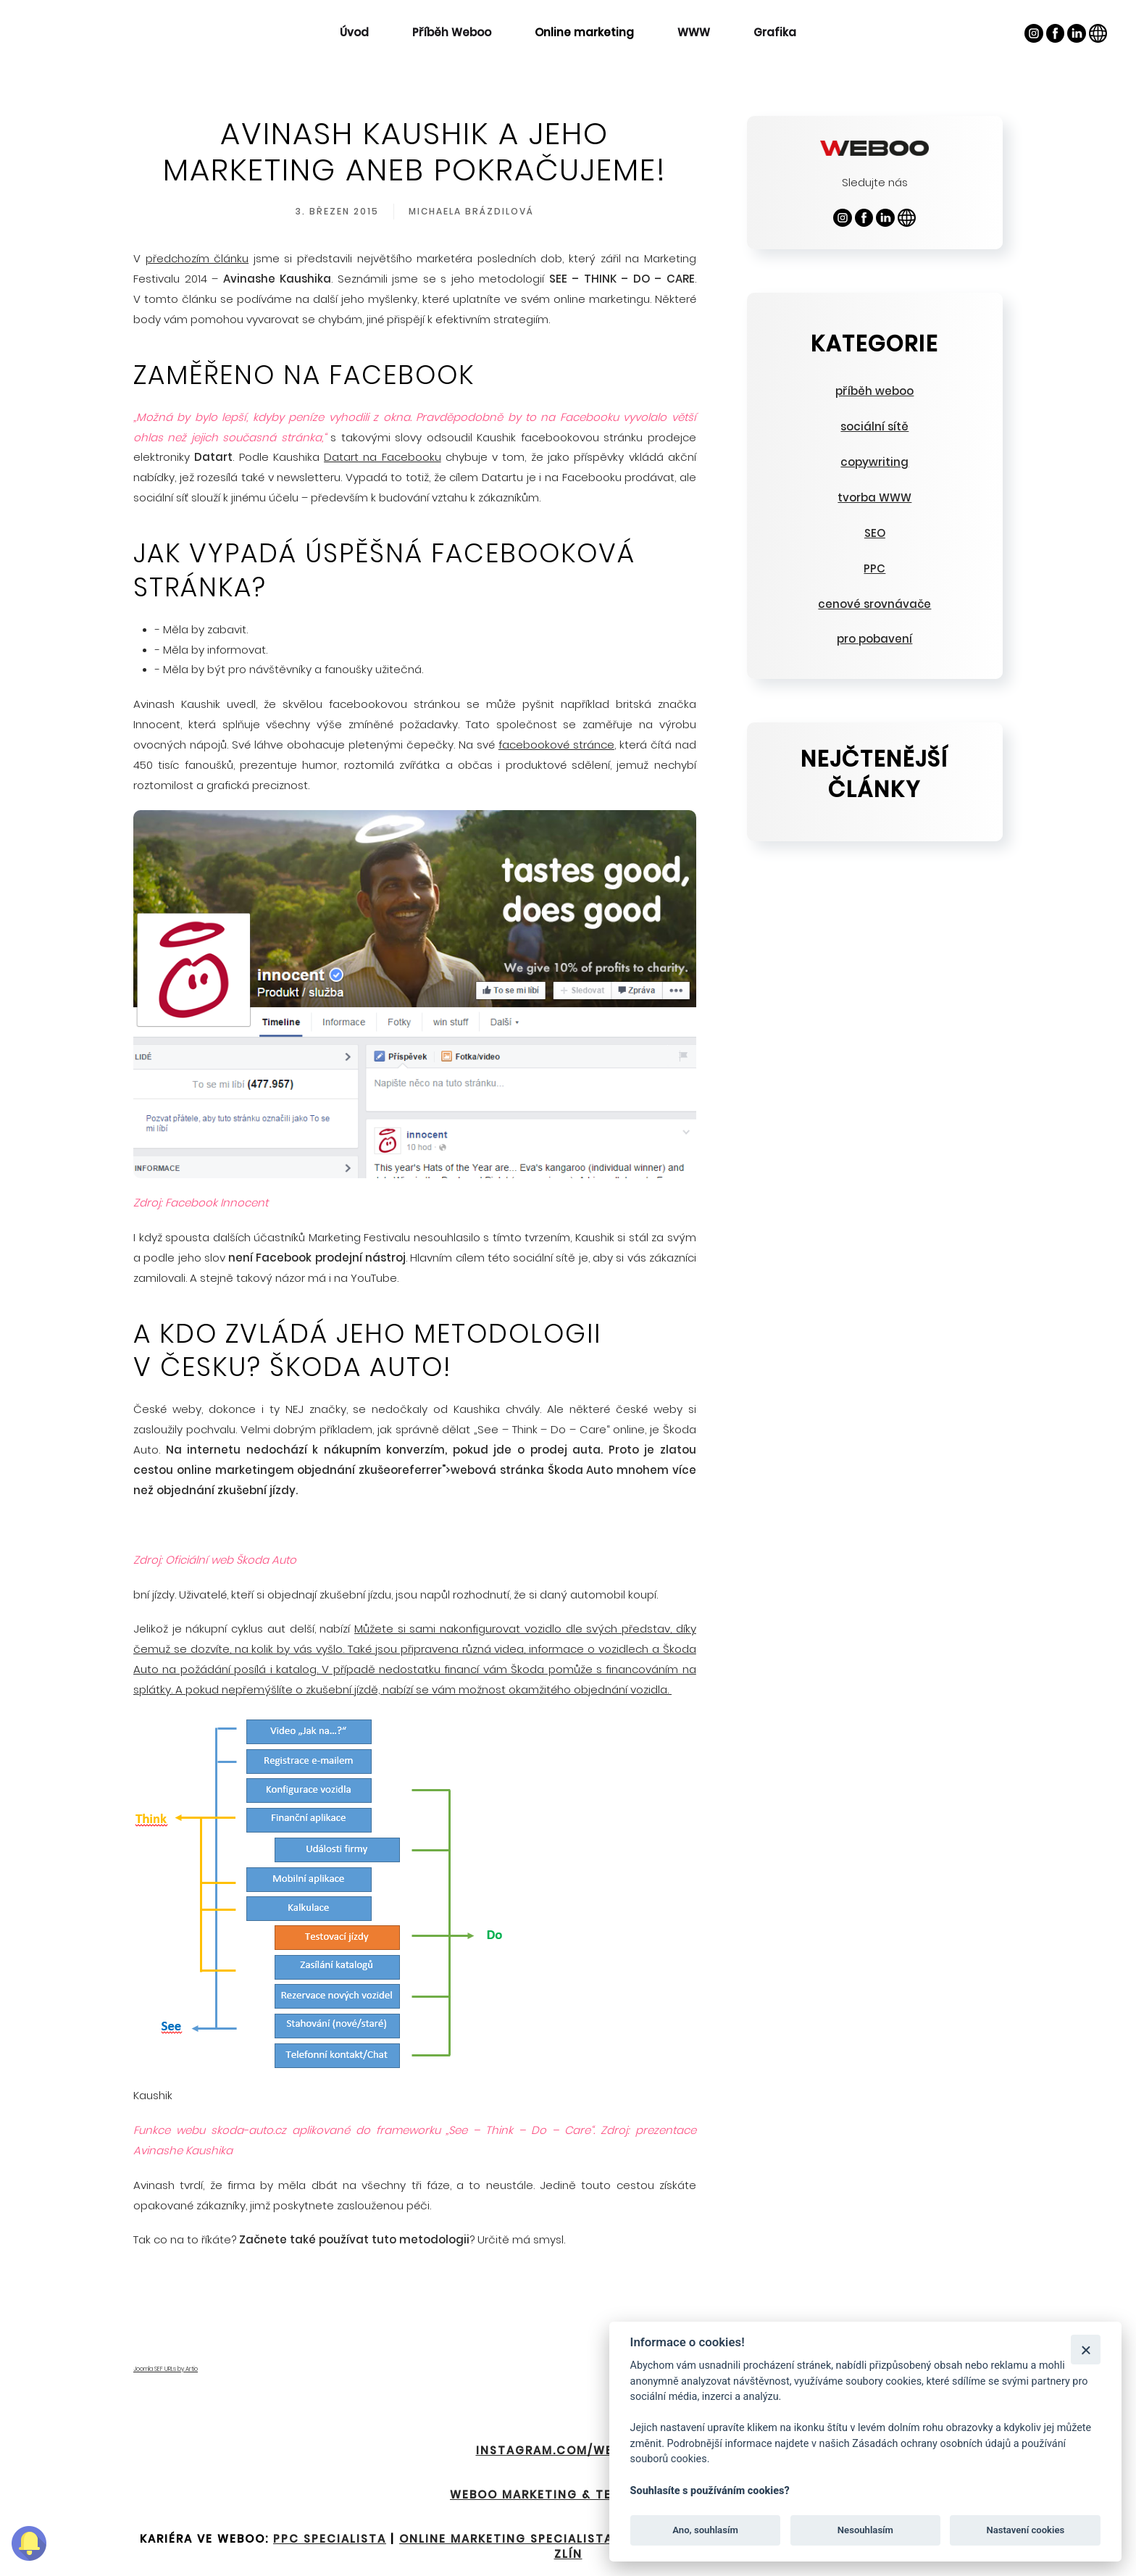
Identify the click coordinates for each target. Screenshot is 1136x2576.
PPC (874, 568)
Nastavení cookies (1025, 2530)
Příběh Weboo (451, 32)
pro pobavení (874, 638)
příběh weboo (874, 391)
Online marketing (584, 32)
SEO (874, 533)
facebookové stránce (556, 744)
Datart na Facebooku (382, 456)
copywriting (874, 462)
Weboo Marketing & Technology (568, 2494)
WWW (693, 32)
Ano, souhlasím (705, 2530)
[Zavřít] (1085, 2349)
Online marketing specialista (506, 2538)
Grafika (774, 32)
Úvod (354, 32)
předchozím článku (197, 258)
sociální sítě (874, 426)
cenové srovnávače (874, 604)
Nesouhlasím (865, 2530)
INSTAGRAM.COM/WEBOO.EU (568, 2450)
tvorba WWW (874, 497)
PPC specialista (329, 2538)
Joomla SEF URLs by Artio (165, 2369)
